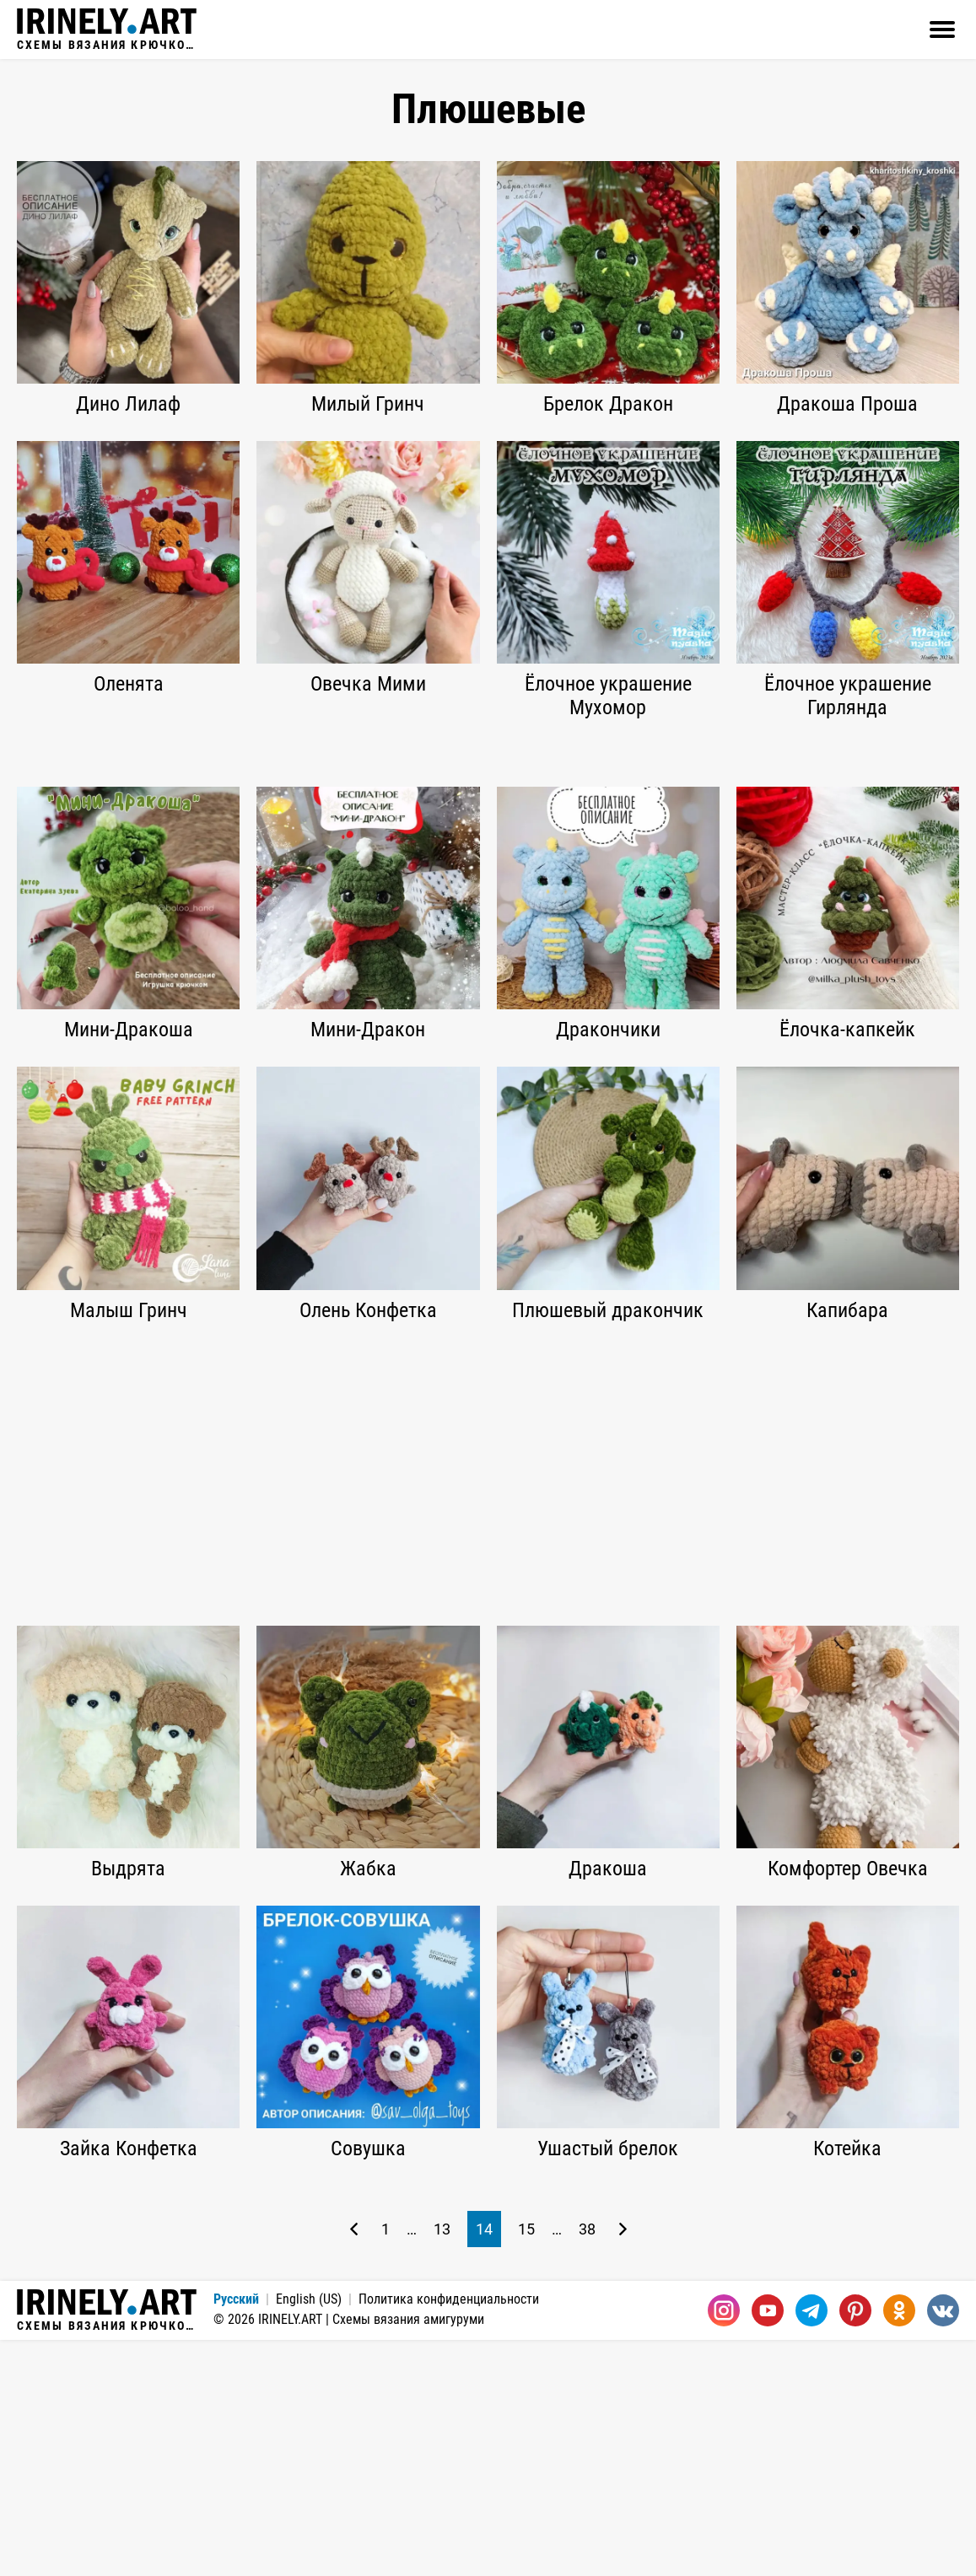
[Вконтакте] (943, 2546)
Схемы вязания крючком (107, 29)
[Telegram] (811, 2546)
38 (587, 2465)
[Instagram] (724, 2546)
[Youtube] (768, 2546)
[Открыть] (942, 29)
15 (526, 2465)
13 (442, 2465)
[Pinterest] (855, 2546)
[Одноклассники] (899, 2546)
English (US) (309, 2535)
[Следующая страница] (623, 2465)
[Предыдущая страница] (354, 2465)
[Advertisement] (488, 871)
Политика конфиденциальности (449, 2535)
